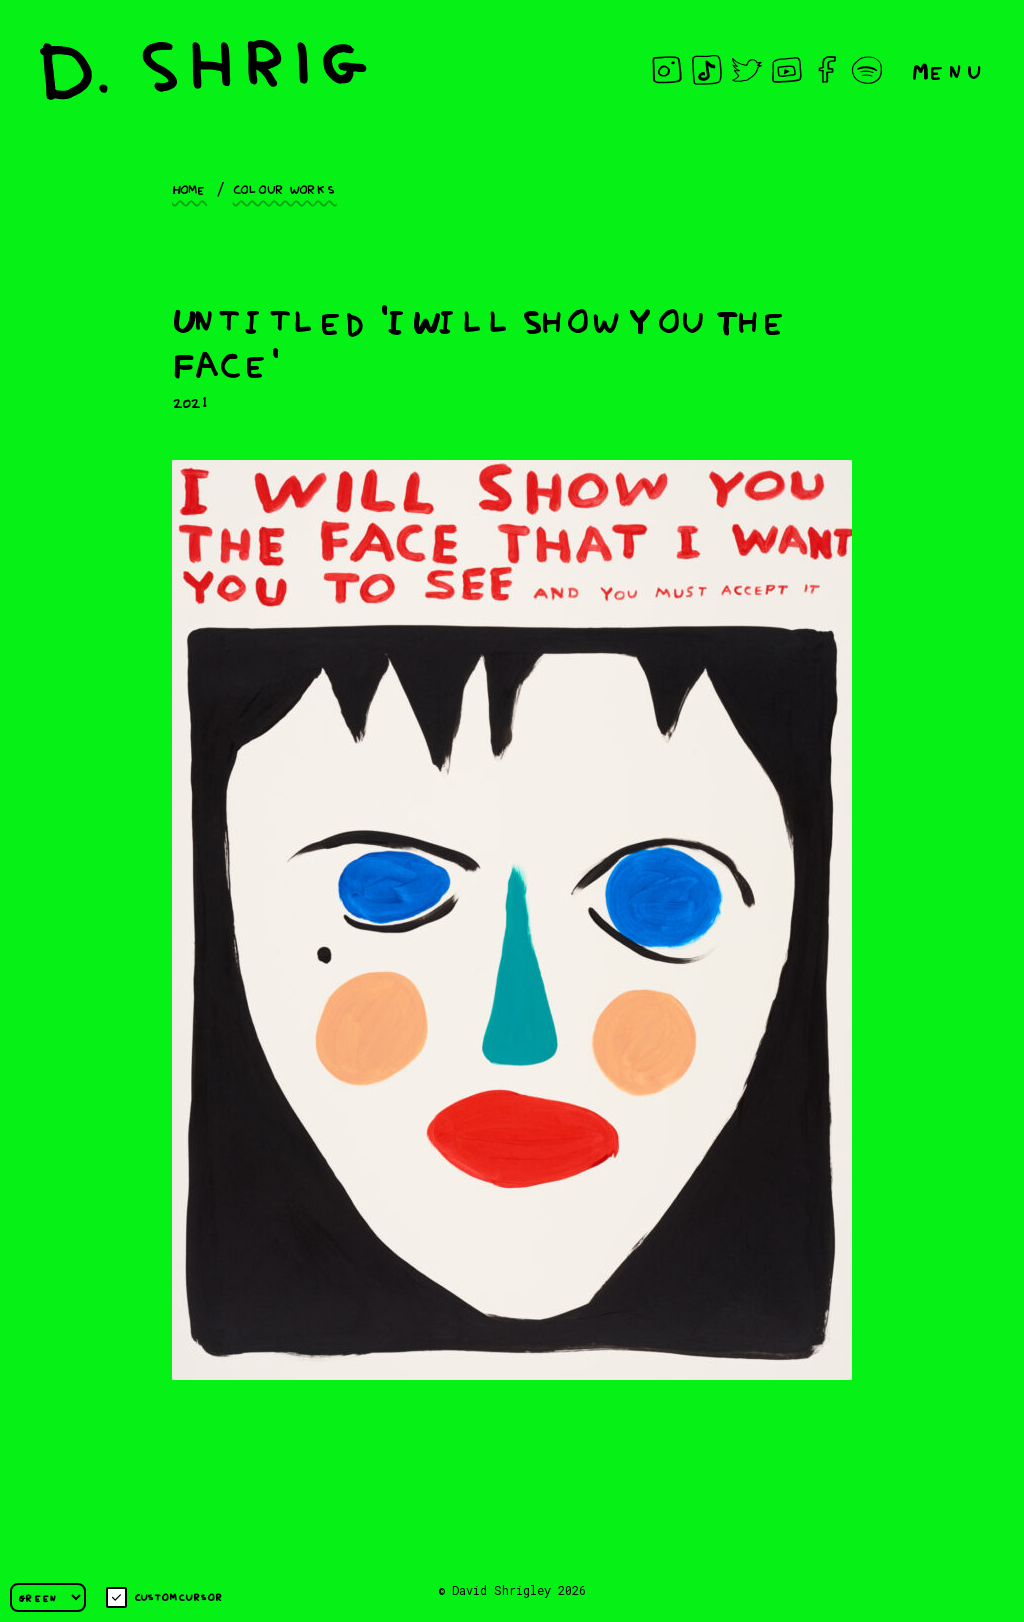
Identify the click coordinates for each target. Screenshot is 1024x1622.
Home (189, 188)
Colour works (285, 188)
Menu (948, 69)
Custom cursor (164, 1597)
